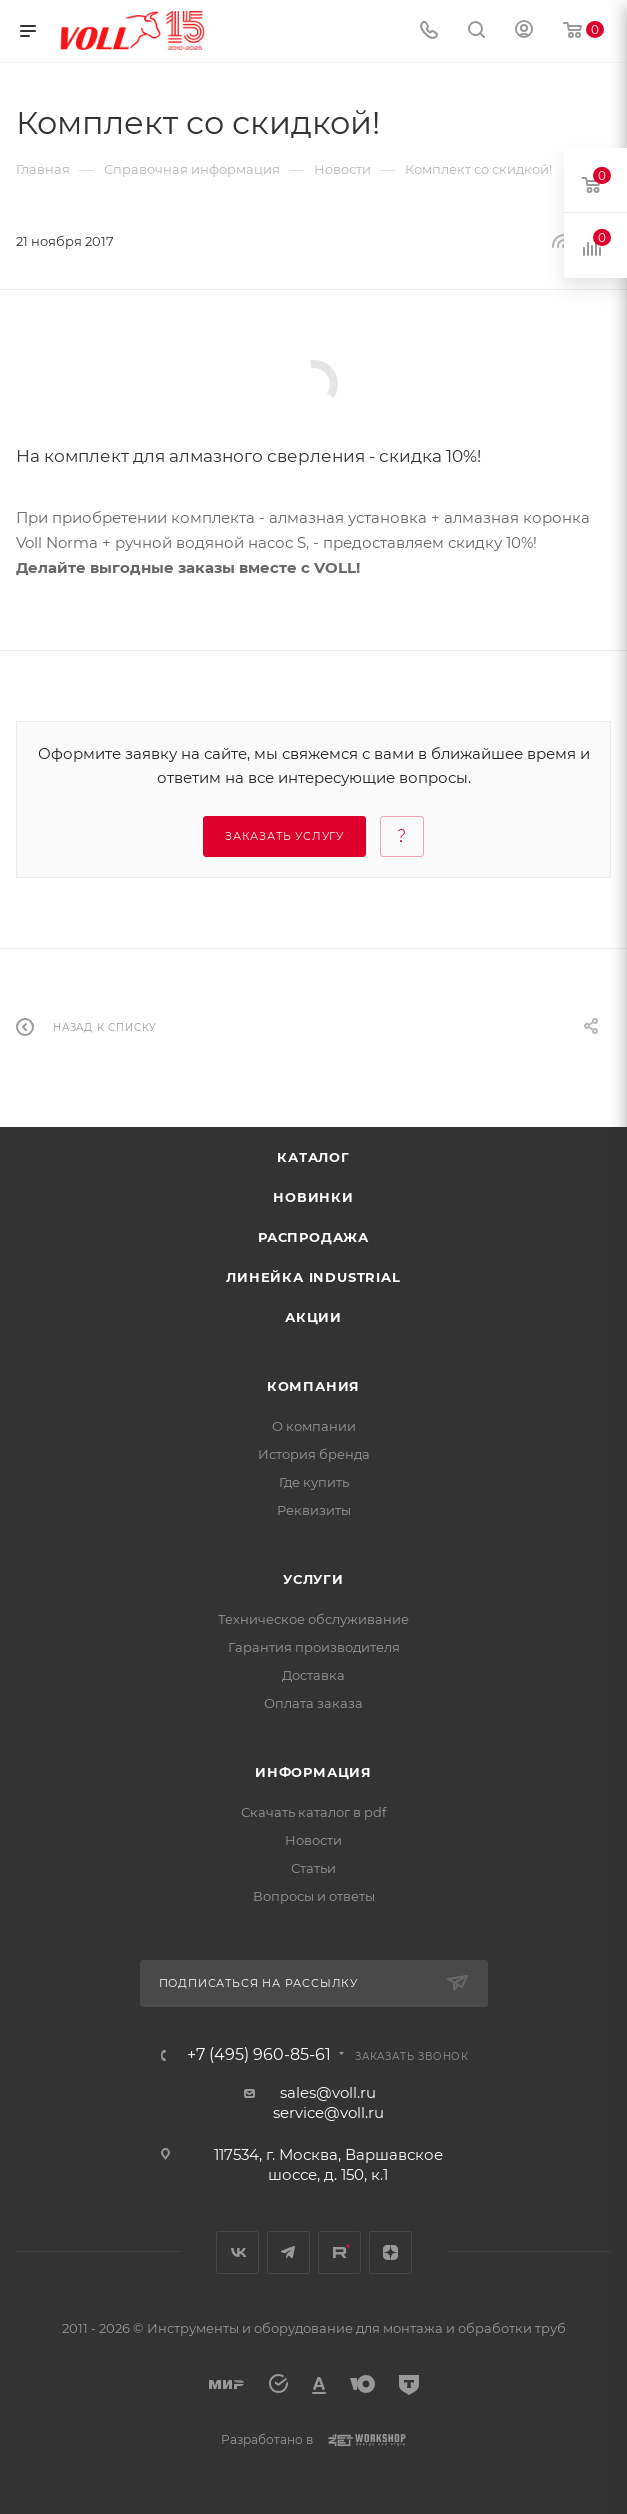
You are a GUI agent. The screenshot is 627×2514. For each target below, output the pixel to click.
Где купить (314, 1482)
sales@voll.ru (328, 2092)
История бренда (314, 1454)
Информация (313, 1772)
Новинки (313, 1197)
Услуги (313, 1579)
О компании (314, 1426)
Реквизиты (314, 1510)
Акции (313, 1317)
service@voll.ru (328, 2112)
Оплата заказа (313, 1703)
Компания (313, 1386)
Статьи (313, 1868)
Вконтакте (237, 2252)
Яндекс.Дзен (390, 2252)
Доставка (313, 1675)
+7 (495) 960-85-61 (259, 2055)
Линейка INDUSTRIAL (313, 1277)
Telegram (288, 2252)
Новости (313, 1840)
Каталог (313, 1157)
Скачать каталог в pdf (313, 1812)
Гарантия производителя (314, 1647)
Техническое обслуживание (313, 1619)
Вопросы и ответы (314, 1896)
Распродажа (313, 1237)
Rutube (339, 2252)
